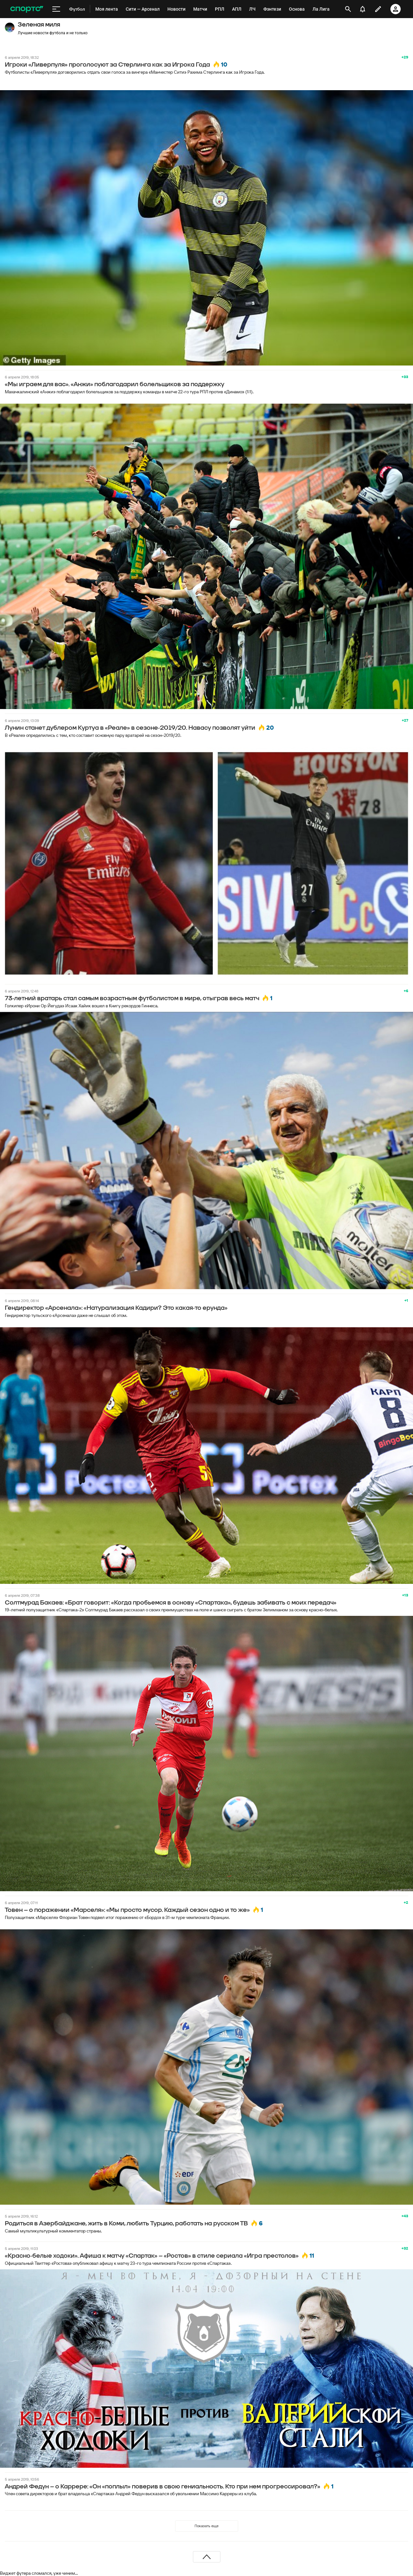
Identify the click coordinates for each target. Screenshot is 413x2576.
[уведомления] (362, 9)
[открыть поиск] (348, 9)
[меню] (56, 9)
